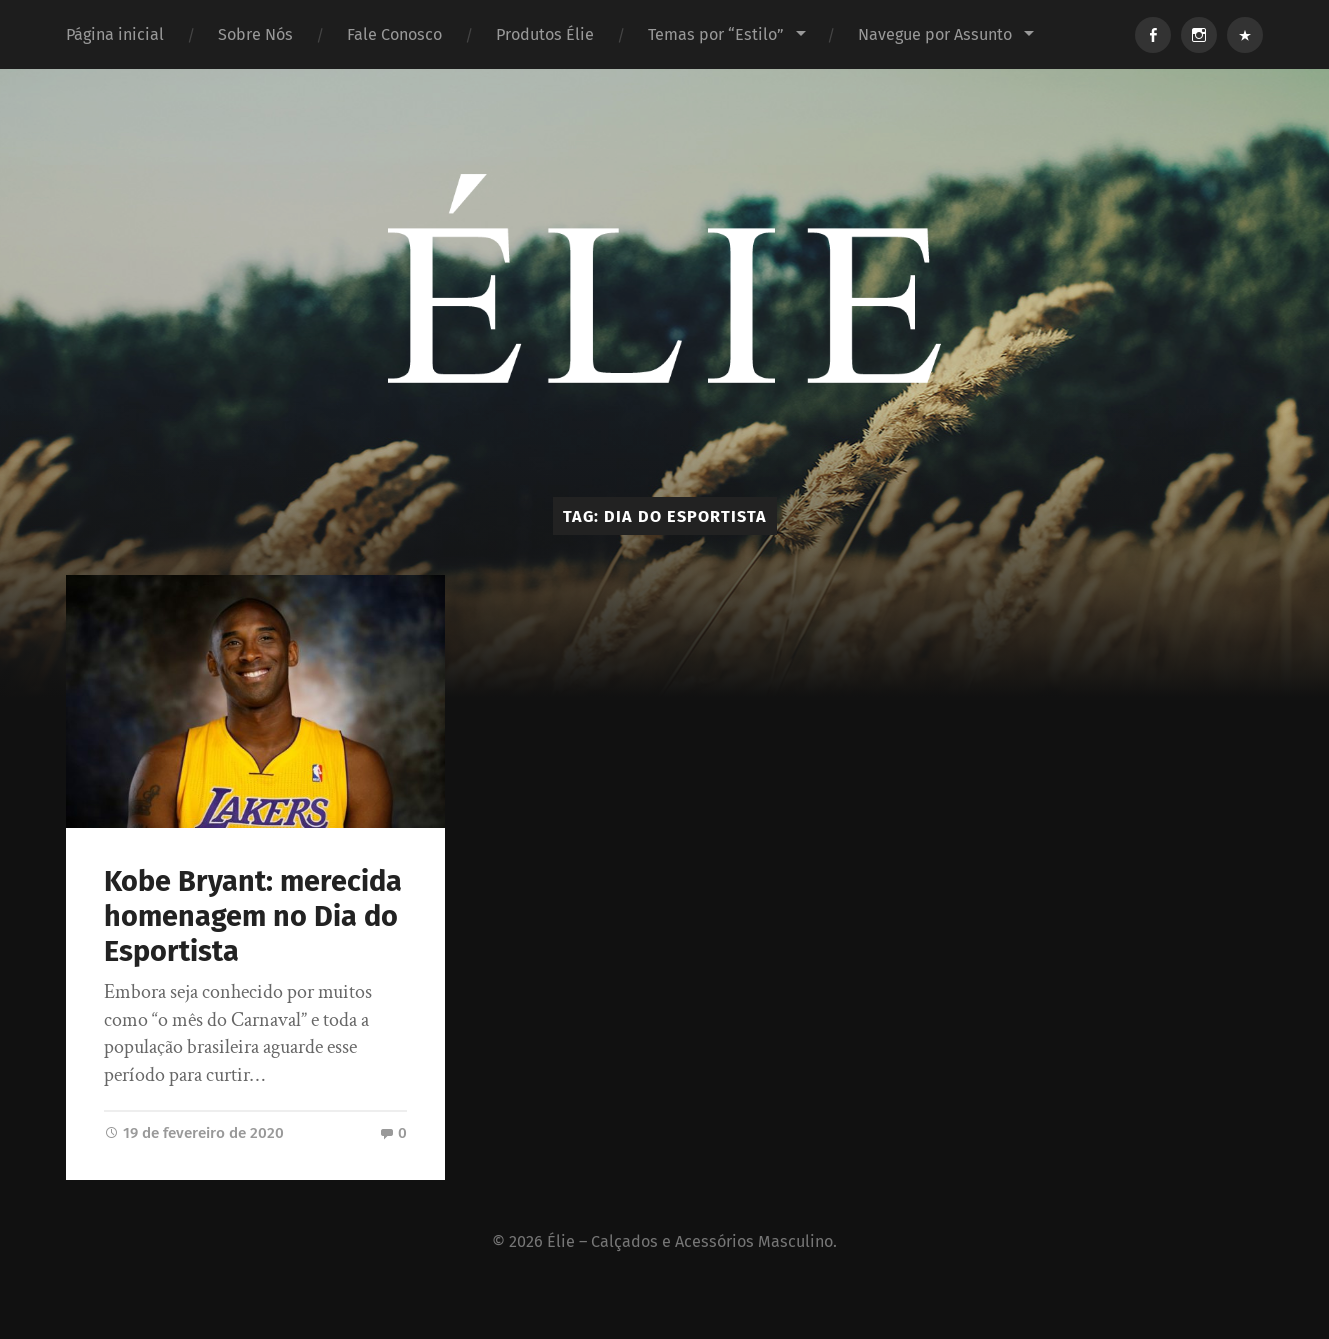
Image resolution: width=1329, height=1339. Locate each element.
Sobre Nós (255, 34)
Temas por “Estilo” (716, 34)
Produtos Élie (545, 34)
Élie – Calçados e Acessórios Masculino (690, 1241)
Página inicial (115, 34)
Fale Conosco (394, 34)
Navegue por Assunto (935, 34)
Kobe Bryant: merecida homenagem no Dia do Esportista (253, 916)
